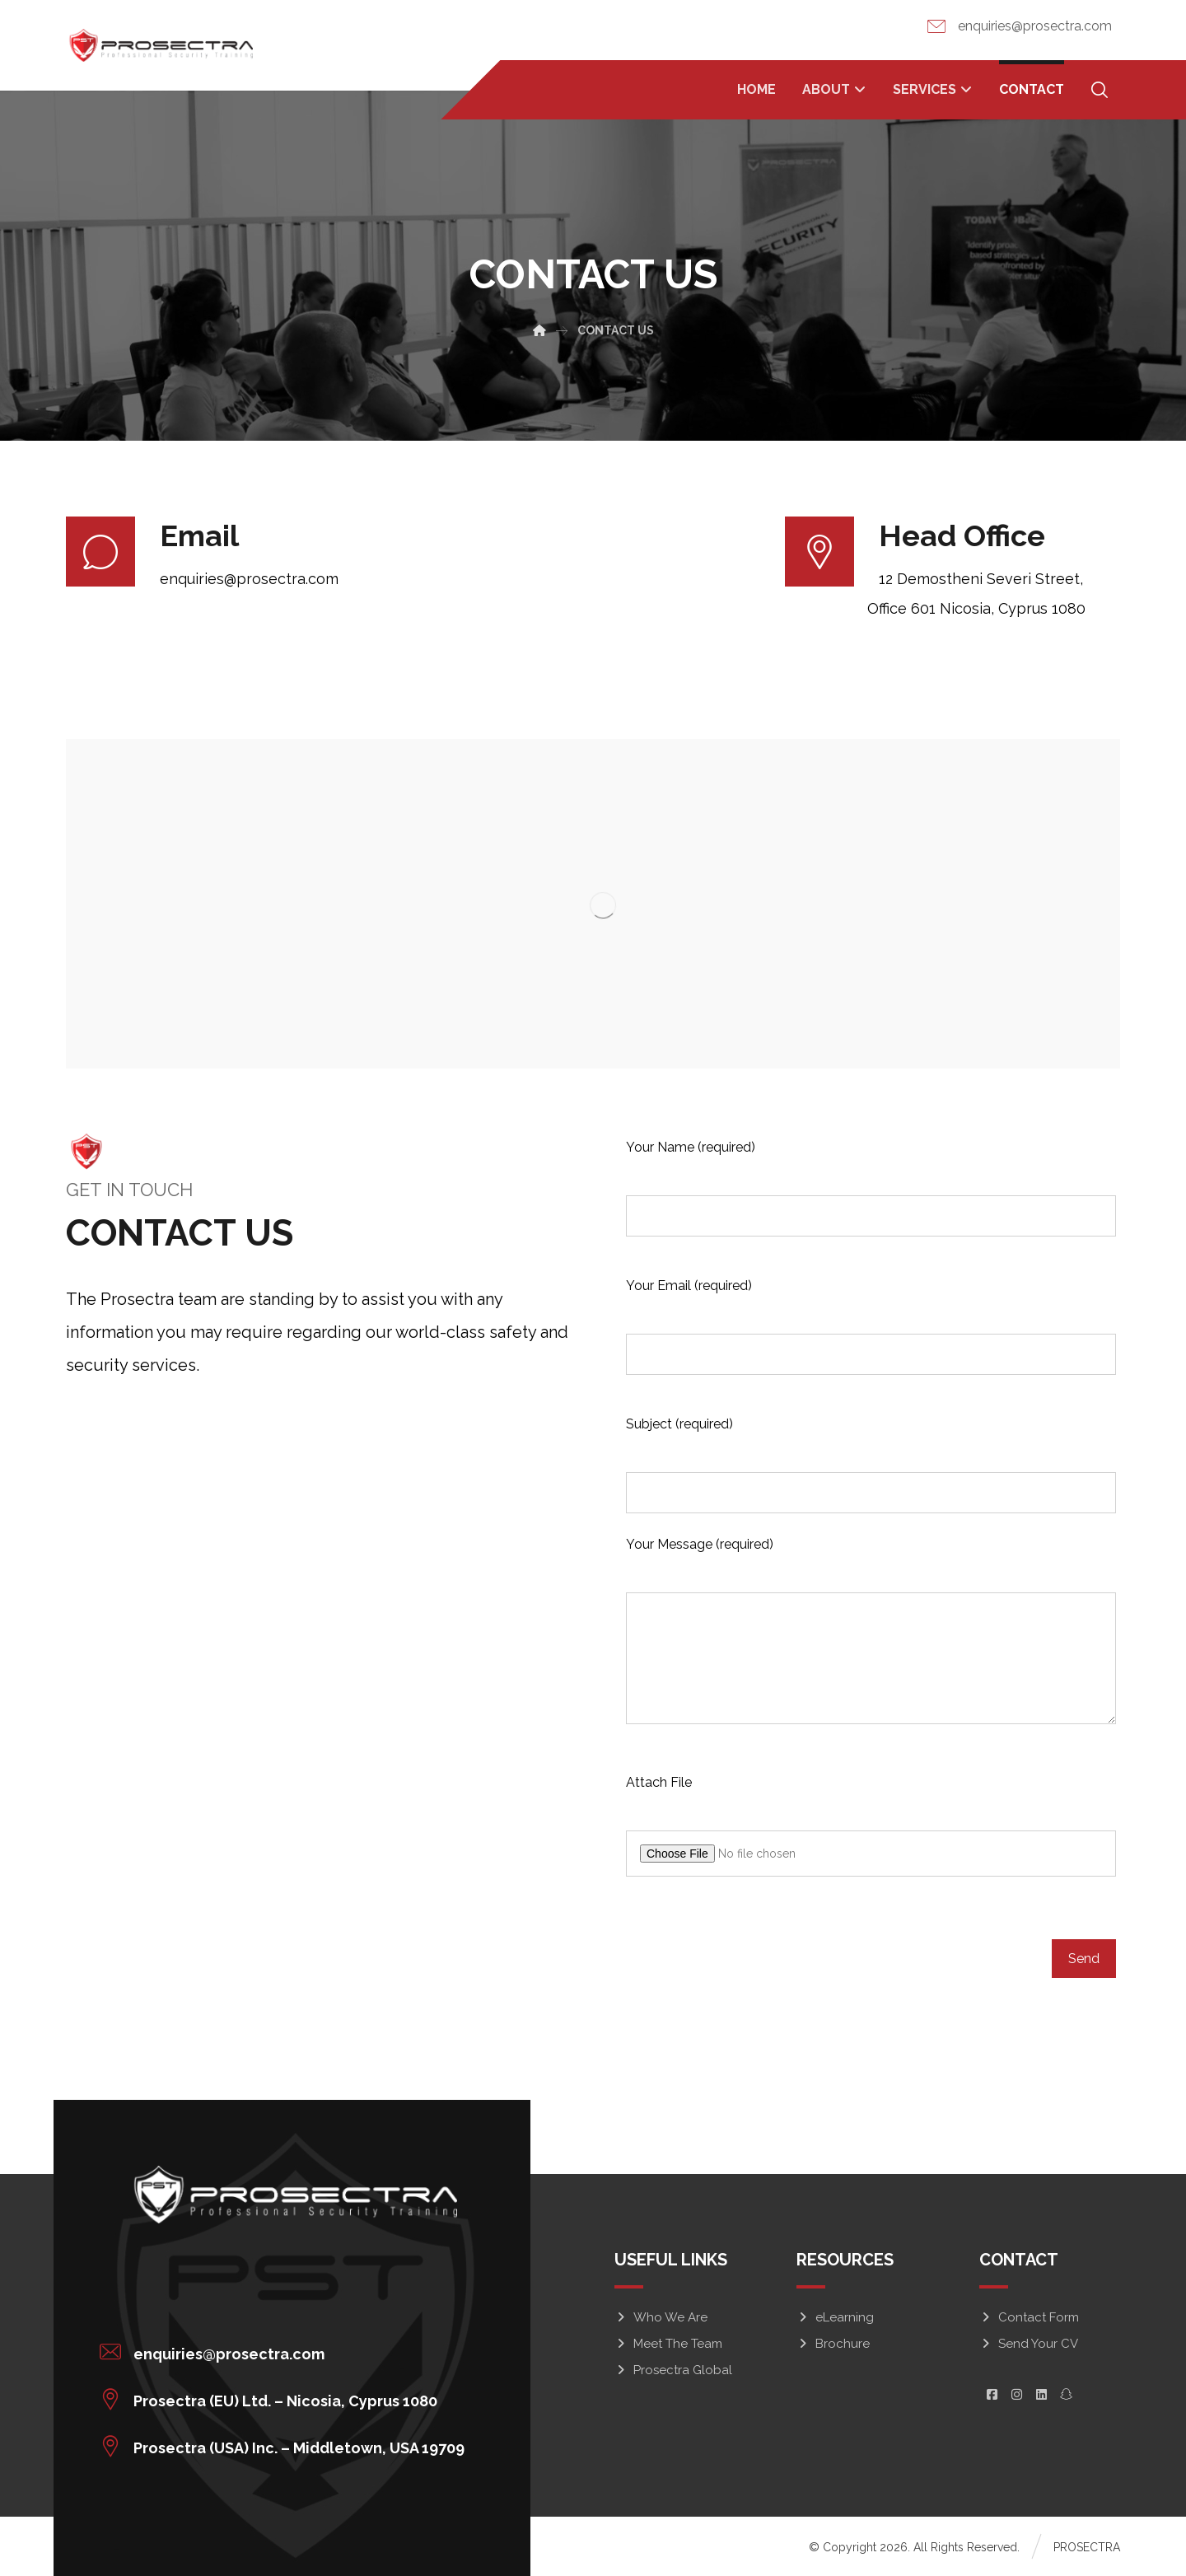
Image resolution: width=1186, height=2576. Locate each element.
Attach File (659, 1782)
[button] (286, 2352)
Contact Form (1029, 2317)
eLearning (835, 2317)
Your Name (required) (690, 1147)
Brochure (833, 2343)
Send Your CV (1028, 2343)
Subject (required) (679, 1424)
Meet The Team (668, 2343)
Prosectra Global (673, 2370)
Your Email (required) (689, 1285)
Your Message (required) (699, 1544)
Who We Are (660, 2317)
